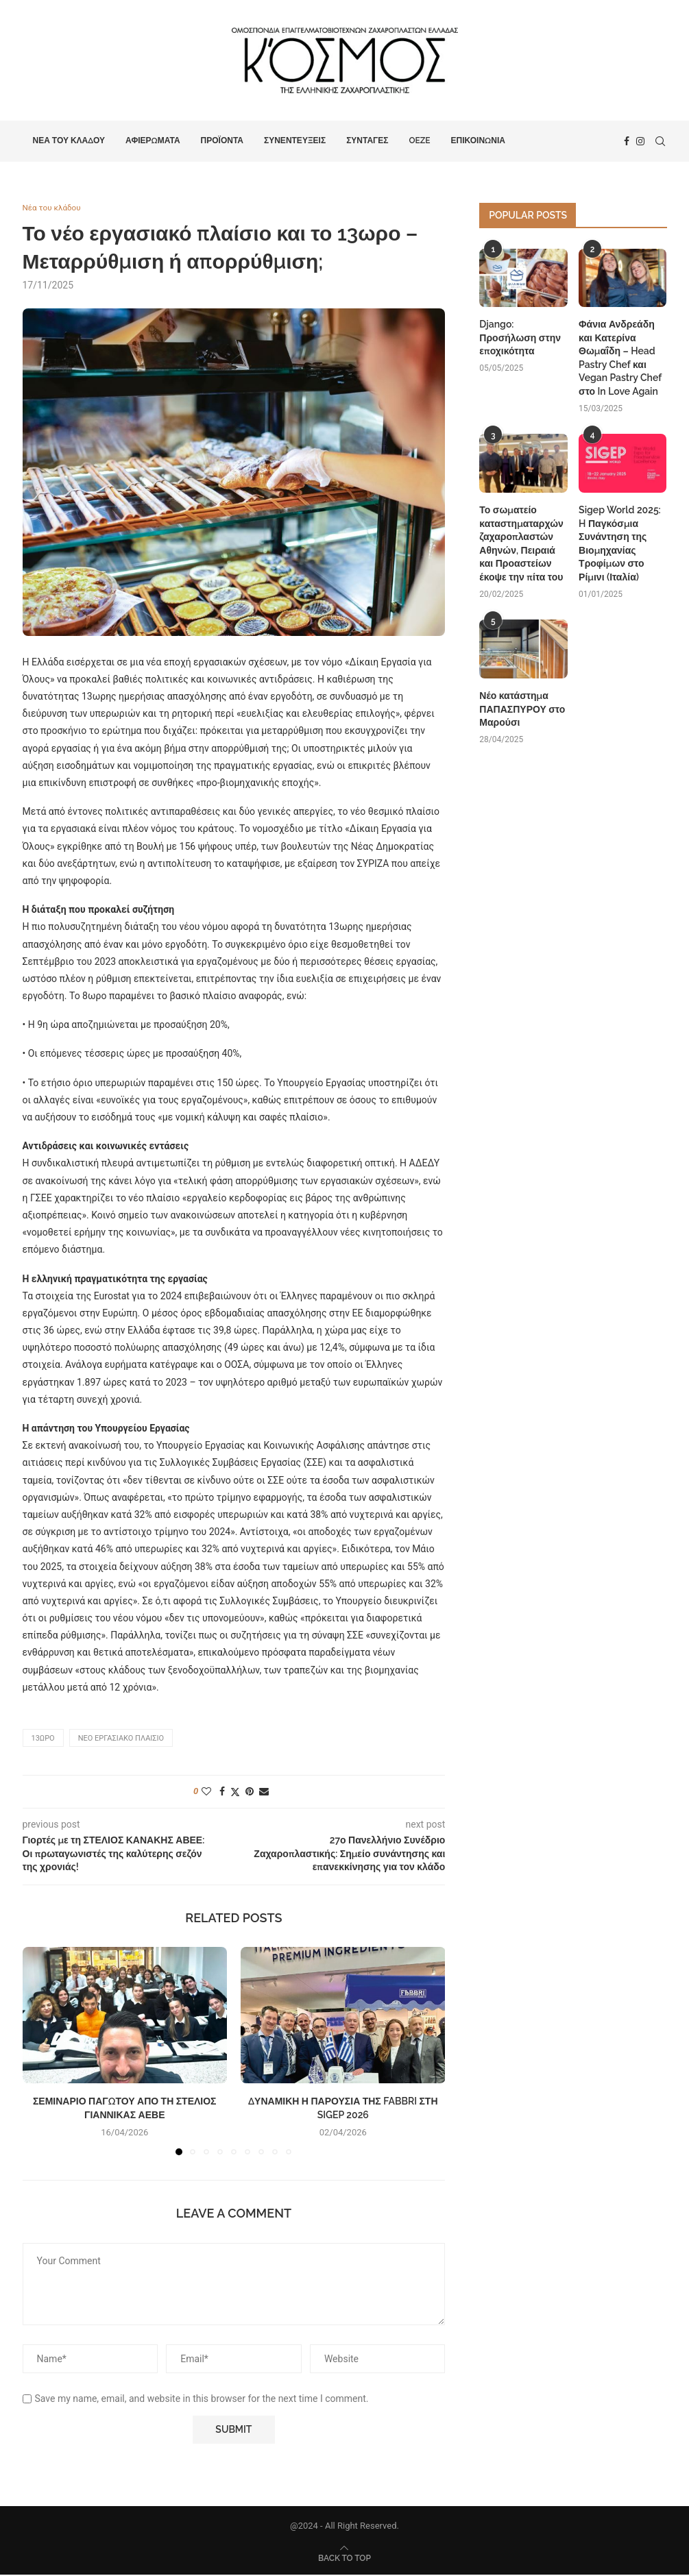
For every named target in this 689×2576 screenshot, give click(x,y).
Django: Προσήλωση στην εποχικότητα (520, 337)
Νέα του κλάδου (69, 140)
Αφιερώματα (152, 140)
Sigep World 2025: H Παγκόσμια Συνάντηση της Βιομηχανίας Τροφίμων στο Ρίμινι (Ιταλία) (620, 543)
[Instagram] (640, 141)
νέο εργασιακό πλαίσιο (121, 1739)
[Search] (660, 141)
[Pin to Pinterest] (249, 1792)
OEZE (420, 140)
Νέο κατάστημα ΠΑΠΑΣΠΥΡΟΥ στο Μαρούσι (522, 709)
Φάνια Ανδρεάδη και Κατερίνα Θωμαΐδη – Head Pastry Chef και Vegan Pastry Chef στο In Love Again (620, 358)
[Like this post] (206, 1792)
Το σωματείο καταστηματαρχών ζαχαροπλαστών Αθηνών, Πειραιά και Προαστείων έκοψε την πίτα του (521, 543)
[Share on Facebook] (222, 1792)
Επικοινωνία (478, 140)
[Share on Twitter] (235, 1793)
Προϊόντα (222, 140)
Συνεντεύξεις (295, 140)
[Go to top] (344, 2558)
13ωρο (43, 1739)
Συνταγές (367, 140)
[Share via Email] (264, 1792)
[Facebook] (626, 141)
